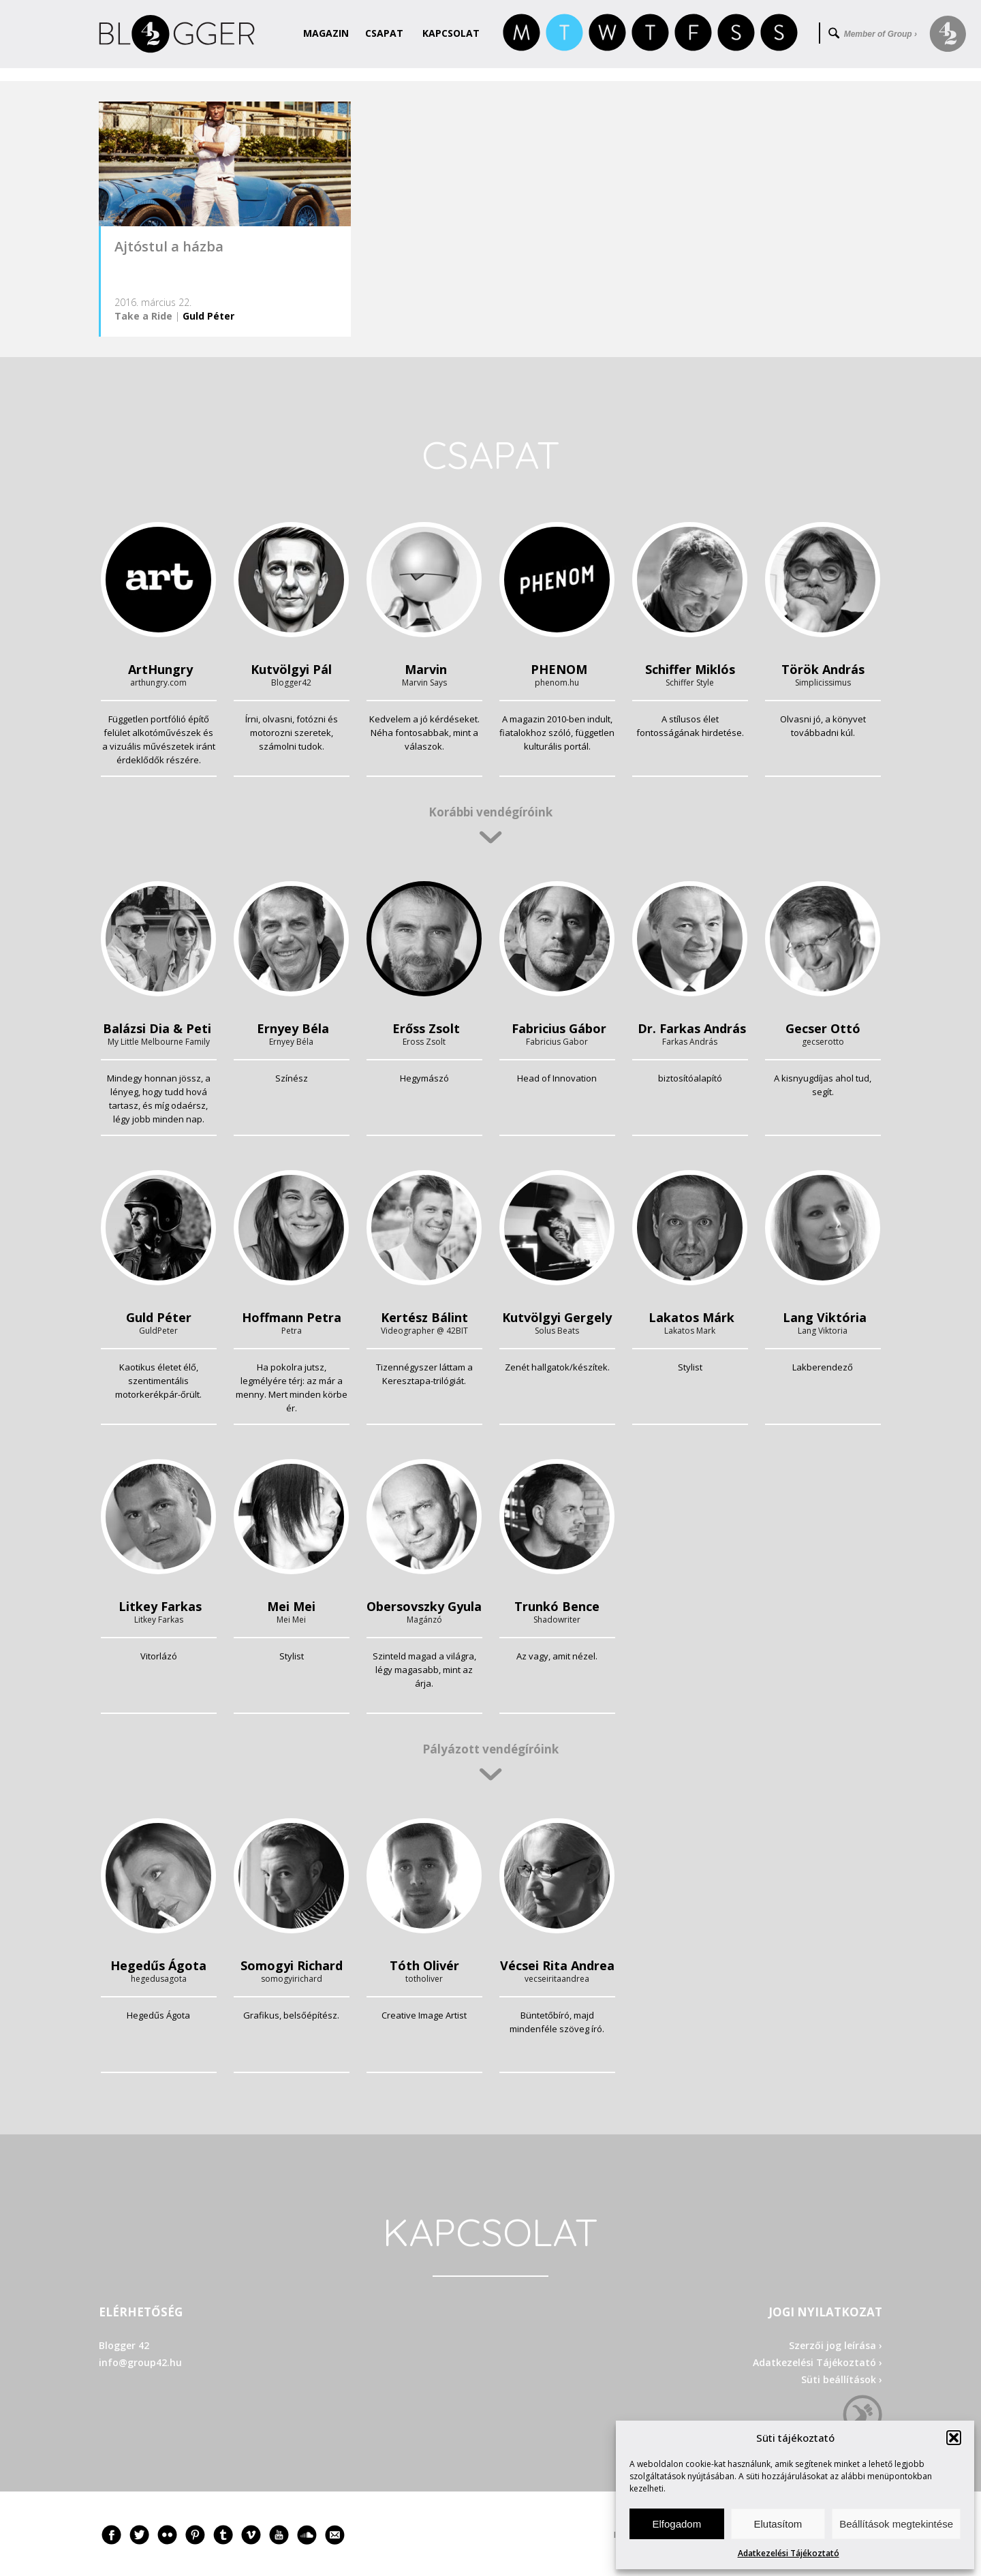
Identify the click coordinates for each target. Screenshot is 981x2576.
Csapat (384, 33)
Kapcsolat (451, 33)
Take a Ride (143, 315)
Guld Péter (208, 315)
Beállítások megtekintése (896, 2524)
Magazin (326, 33)
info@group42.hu (140, 2362)
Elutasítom (777, 2524)
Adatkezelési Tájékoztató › (817, 2362)
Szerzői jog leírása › (835, 2345)
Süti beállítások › (841, 2379)
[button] (954, 2437)
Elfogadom (676, 2524)
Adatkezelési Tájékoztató (788, 2553)
